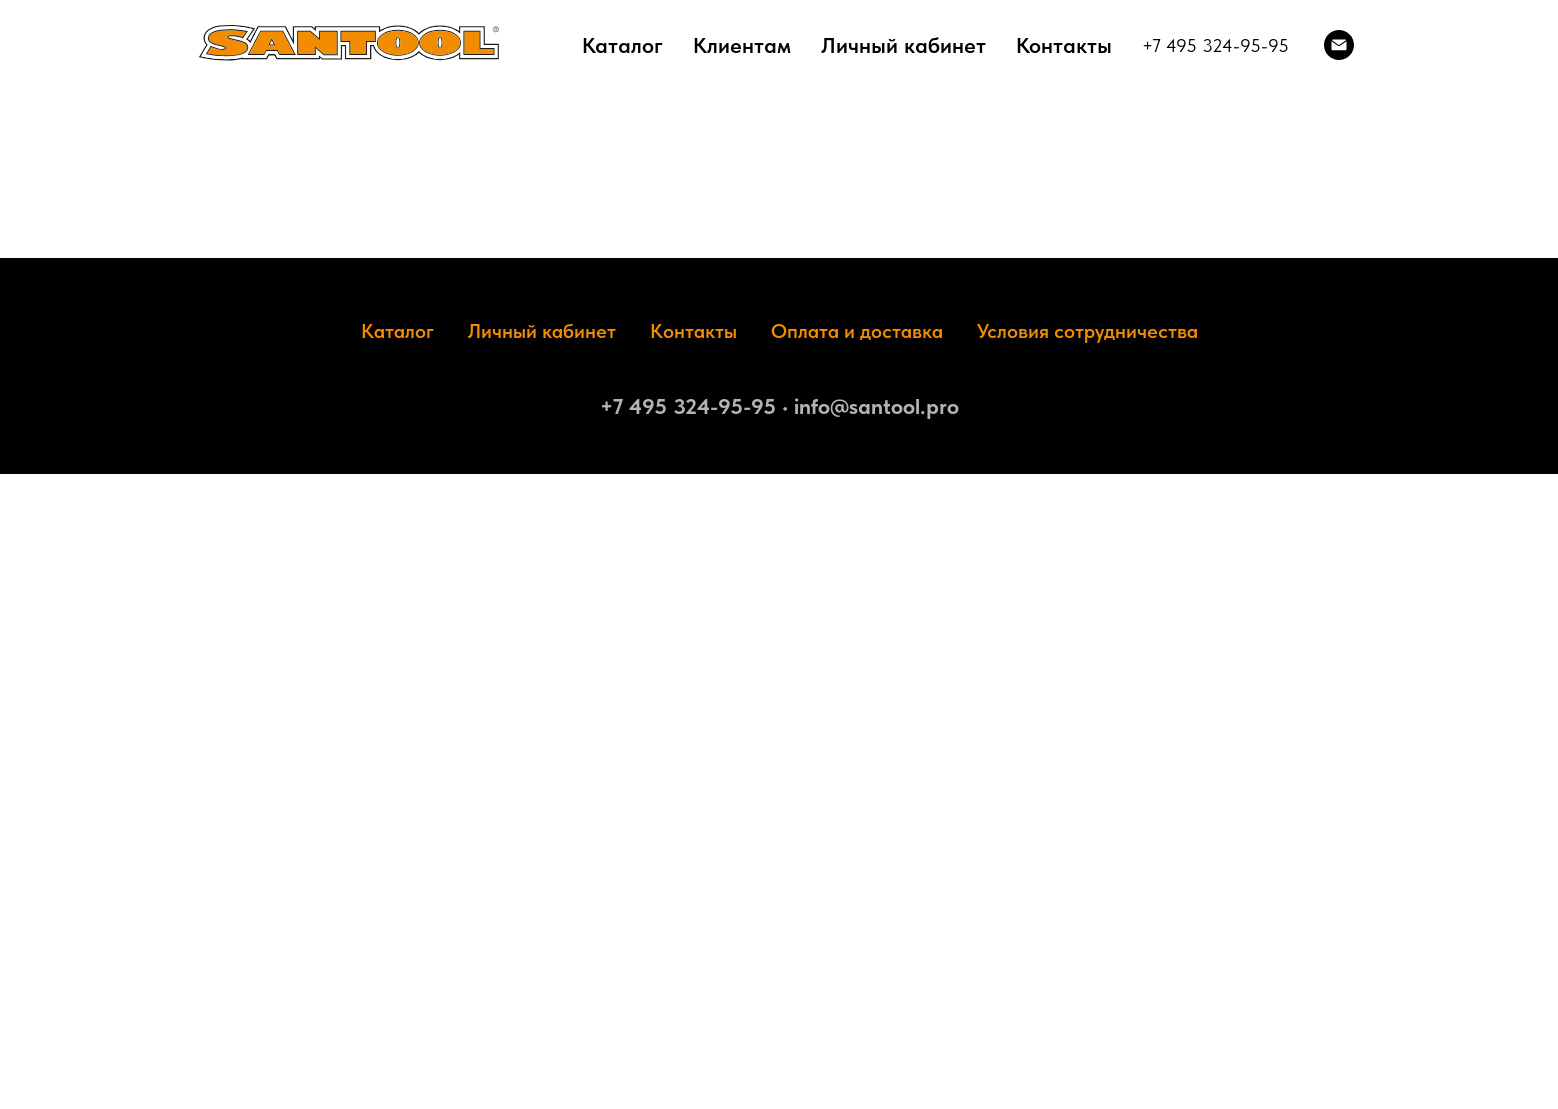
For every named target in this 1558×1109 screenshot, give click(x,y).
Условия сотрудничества (1087, 331)
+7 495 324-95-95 (1215, 45)
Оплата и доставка (857, 331)
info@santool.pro (876, 406)
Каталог (622, 45)
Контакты (1064, 45)
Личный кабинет (903, 45)
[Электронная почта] (1339, 45)
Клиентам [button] (742, 45)
